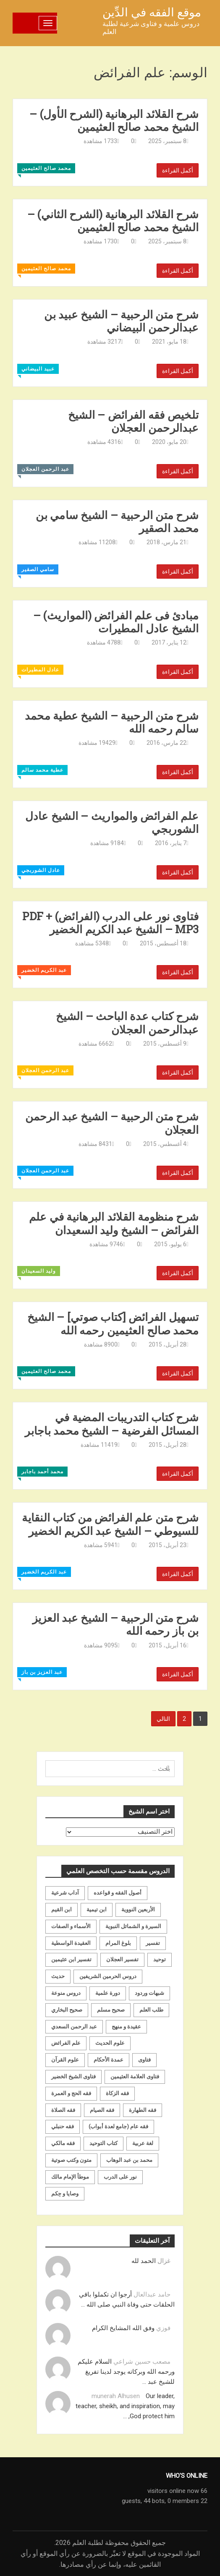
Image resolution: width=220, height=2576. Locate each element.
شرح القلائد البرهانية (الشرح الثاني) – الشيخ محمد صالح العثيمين (113, 221)
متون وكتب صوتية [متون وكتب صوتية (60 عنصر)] (71, 2160)
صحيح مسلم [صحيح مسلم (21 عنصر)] (111, 2010)
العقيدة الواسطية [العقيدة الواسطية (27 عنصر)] (71, 1943)
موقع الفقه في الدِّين (151, 12)
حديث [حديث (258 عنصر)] (58, 1976)
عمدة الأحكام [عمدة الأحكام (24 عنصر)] (108, 2060)
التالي (163, 1718)
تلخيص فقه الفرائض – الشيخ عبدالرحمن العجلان (133, 421)
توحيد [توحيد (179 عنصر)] (159, 1959)
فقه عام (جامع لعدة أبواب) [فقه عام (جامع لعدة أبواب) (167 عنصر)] (118, 2126)
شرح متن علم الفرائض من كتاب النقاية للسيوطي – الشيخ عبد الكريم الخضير (110, 1524)
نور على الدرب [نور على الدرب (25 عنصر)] (120, 2177)
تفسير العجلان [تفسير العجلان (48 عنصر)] (122, 1959)
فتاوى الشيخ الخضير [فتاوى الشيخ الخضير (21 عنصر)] (73, 2076)
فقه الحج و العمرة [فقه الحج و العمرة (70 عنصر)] (71, 2093)
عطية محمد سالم (42, 770)
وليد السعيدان (38, 1271)
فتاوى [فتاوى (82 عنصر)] (144, 2060)
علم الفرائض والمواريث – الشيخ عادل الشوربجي (112, 822)
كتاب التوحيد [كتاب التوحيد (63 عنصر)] (103, 2143)
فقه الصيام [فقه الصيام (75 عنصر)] (102, 2110)
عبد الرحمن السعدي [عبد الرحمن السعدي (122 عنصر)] (74, 2026)
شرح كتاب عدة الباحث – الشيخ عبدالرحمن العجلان (127, 1023)
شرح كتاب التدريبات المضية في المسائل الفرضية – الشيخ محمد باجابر (112, 1424)
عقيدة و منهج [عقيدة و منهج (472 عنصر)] (126, 2026)
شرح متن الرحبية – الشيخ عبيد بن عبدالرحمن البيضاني (121, 321)
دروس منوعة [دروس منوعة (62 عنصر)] (66, 1993)
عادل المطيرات (40, 670)
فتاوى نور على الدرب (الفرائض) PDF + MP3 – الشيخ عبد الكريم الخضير (110, 923)
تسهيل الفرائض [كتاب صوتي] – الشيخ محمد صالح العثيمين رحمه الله (113, 1323)
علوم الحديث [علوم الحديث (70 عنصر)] (110, 2043)
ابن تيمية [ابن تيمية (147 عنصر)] (96, 1909)
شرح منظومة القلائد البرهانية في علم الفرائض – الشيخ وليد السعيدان (114, 1223)
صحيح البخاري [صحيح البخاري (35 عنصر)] (66, 2010)
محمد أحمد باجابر (42, 1472)
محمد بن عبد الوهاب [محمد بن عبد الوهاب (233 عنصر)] (129, 2160)
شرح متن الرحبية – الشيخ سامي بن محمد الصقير (117, 522)
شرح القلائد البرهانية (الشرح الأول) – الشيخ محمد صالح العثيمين (114, 120)
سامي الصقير (37, 569)
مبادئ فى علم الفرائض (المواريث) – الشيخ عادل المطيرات (116, 622)
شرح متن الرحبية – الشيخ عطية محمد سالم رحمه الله (112, 722)
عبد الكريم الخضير (44, 970)
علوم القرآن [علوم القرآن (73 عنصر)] (65, 2060)
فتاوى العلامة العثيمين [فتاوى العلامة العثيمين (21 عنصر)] (134, 2076)
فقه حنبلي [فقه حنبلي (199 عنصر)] (62, 2126)
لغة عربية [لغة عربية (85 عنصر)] (142, 2143)
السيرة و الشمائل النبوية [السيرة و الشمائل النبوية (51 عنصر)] (133, 1926)
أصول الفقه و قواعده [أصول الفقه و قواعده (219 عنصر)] (117, 1893)
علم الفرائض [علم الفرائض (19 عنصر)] (66, 2043)
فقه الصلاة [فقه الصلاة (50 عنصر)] (63, 2110)
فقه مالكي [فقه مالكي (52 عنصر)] (63, 2143)
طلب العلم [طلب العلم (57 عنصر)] (151, 2010)
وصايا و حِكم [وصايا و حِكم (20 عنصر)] (65, 2193)
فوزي (163, 2328)
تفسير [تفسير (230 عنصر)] (153, 1943)
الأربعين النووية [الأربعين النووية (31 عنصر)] (138, 1909)
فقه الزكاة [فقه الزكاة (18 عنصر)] (117, 2093)
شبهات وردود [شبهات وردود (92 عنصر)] (149, 1993)
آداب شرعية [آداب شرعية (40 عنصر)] (65, 1893)
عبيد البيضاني (38, 369)
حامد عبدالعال (152, 2294)
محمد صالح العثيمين (46, 168)
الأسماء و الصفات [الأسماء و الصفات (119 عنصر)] (71, 1926)
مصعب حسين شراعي (141, 2361)
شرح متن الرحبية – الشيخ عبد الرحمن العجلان (112, 1123)
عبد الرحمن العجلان (45, 469)
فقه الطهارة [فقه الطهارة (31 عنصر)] (142, 2110)
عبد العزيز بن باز (42, 1672)
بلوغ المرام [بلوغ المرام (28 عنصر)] (118, 1943)
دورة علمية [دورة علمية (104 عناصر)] (107, 1993)
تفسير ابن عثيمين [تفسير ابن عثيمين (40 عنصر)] (71, 1959)
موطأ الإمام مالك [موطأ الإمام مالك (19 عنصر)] (70, 2177)
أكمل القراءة (177, 170)
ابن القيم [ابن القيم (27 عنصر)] (61, 1909)
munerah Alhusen (116, 2396)
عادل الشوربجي (40, 870)
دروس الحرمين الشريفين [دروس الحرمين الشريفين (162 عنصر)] (107, 1976)
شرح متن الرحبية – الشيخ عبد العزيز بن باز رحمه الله (115, 1624)
